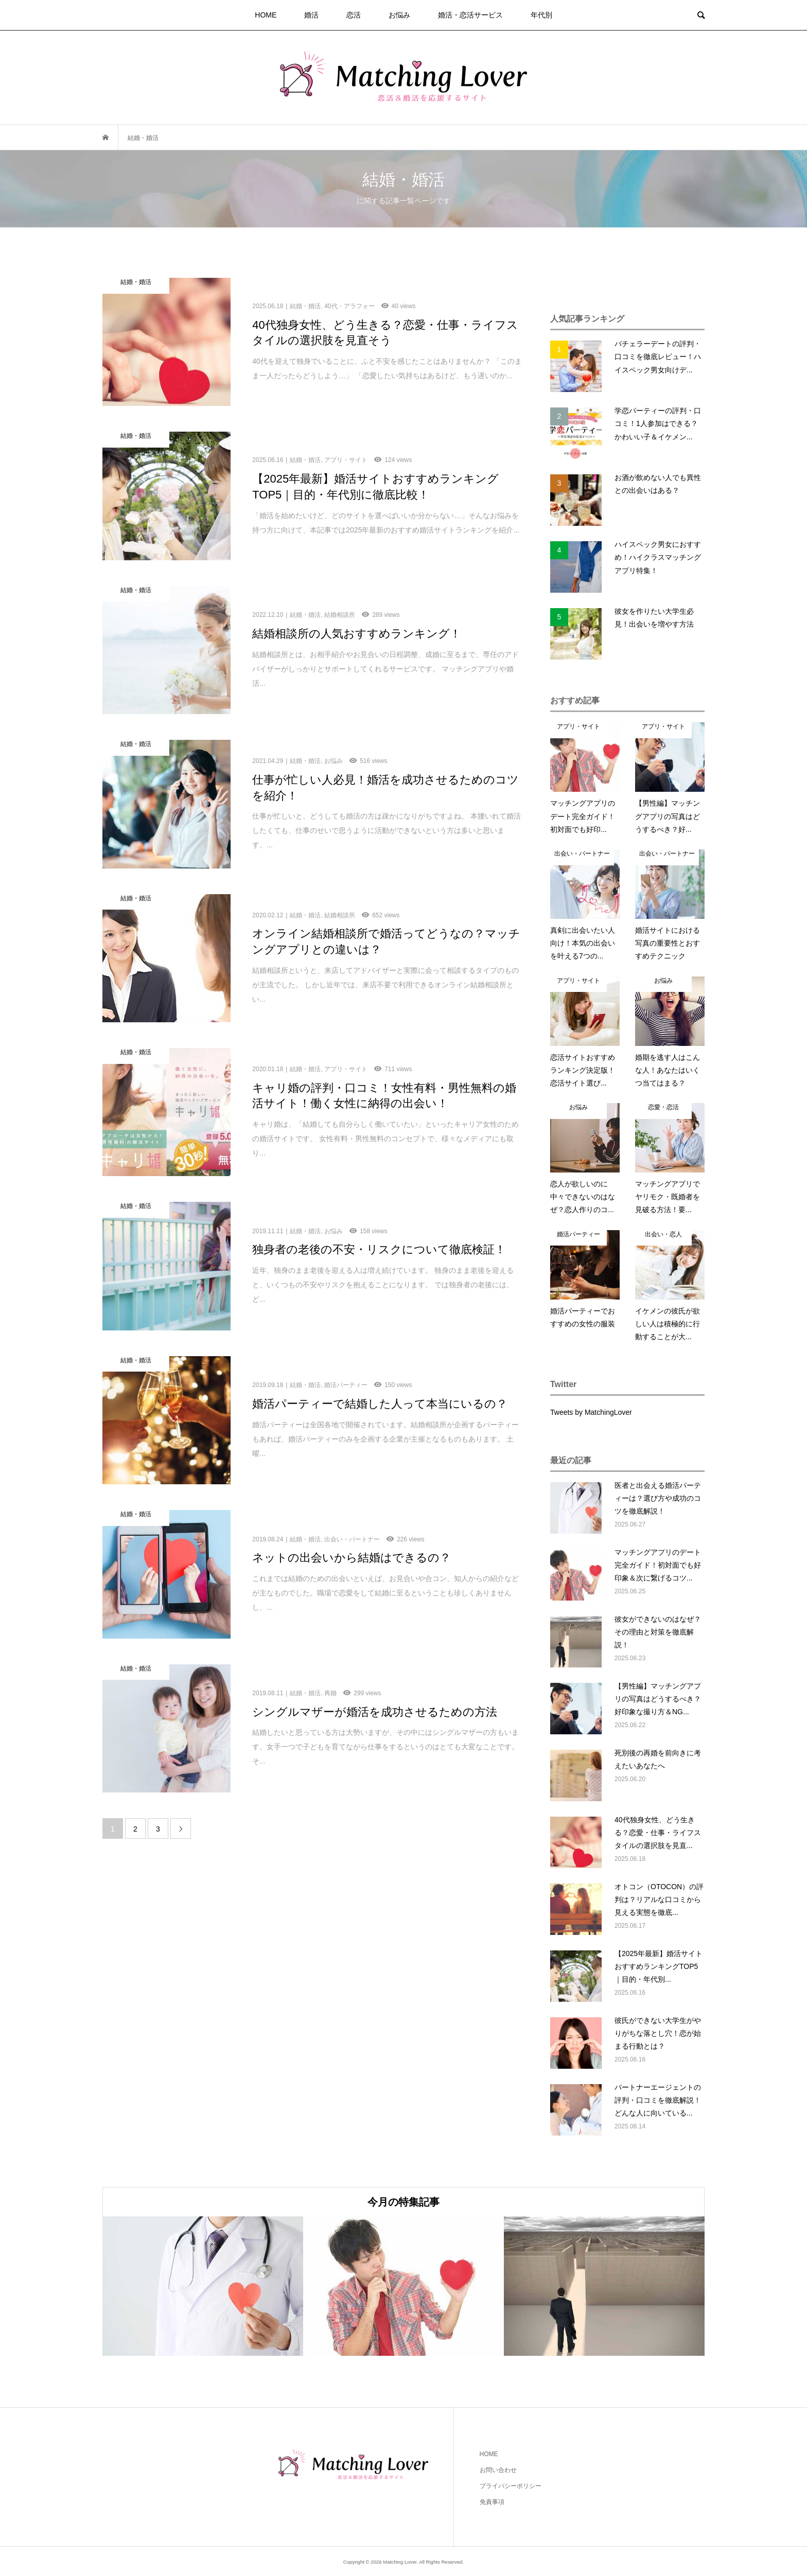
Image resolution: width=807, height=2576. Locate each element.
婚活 (311, 15)
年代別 (541, 15)
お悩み (399, 15)
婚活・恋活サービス (470, 15)
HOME (265, 15)
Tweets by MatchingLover (591, 1412)
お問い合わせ (498, 2470)
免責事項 (492, 2502)
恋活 (353, 15)
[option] (202, 2286)
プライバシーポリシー (510, 2486)
